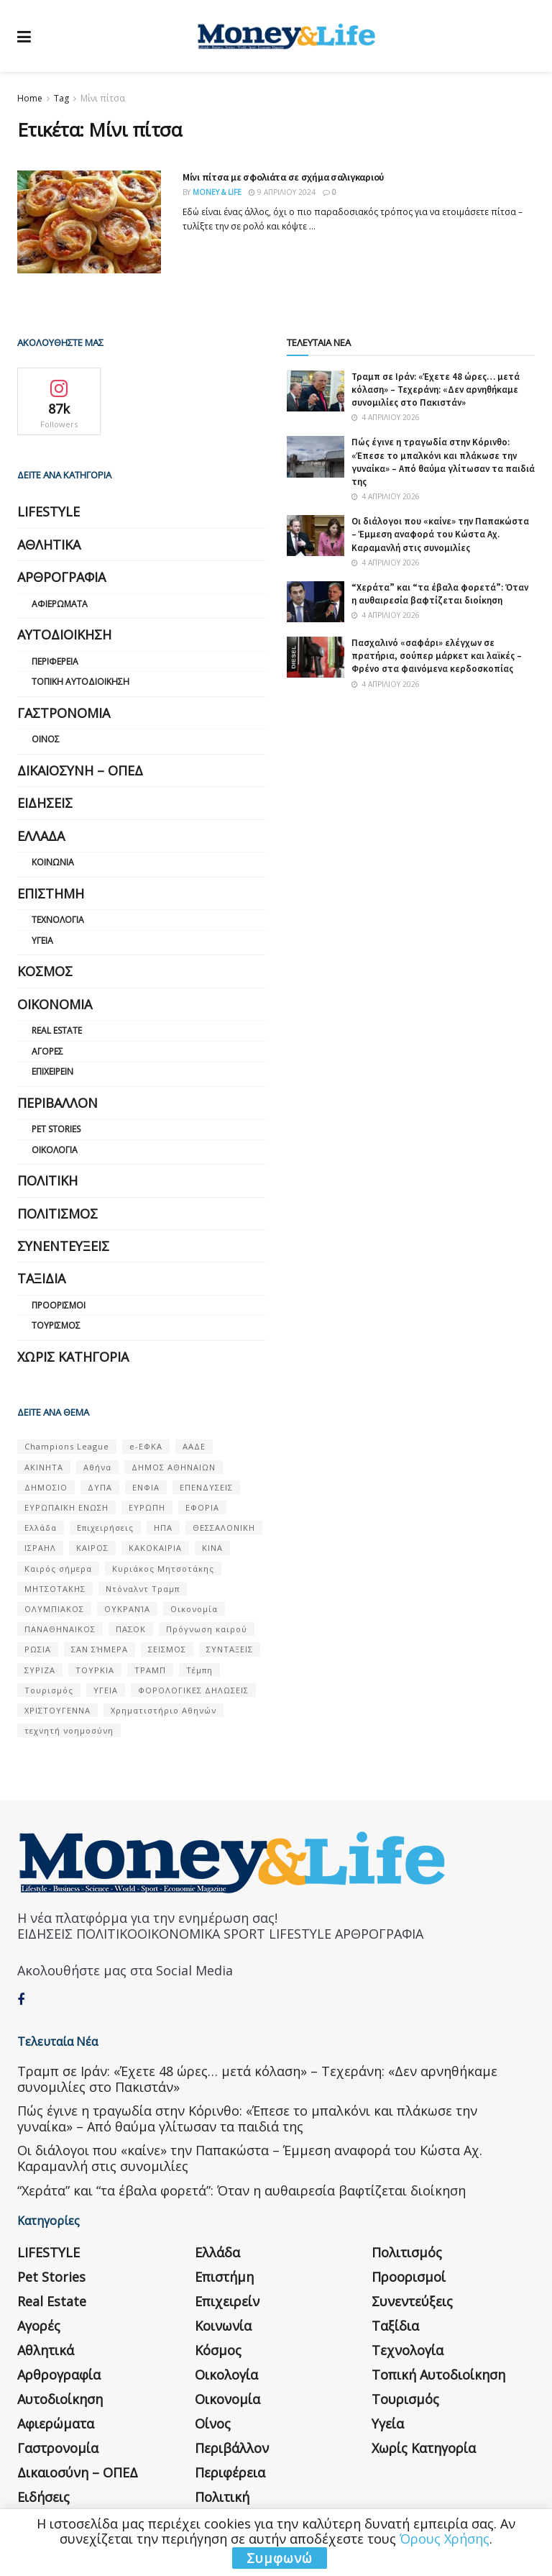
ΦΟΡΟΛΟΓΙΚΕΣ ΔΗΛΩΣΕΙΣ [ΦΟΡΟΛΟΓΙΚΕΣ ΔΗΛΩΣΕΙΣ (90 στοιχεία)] (193, 1690)
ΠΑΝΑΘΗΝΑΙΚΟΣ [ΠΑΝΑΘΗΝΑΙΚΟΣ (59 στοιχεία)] (60, 1629)
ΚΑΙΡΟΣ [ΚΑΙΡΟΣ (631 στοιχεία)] (92, 1547)
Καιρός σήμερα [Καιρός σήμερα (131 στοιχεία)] (58, 1568)
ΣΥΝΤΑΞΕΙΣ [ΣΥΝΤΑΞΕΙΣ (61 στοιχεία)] (229, 1649)
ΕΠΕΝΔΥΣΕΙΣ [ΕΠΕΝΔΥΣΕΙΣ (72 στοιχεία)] (206, 1487)
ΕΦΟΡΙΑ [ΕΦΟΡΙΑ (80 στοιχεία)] (202, 1507)
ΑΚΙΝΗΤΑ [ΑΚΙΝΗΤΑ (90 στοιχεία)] (43, 1467)
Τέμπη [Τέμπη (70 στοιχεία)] (199, 1670)
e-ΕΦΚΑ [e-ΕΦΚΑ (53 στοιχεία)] (145, 1446)
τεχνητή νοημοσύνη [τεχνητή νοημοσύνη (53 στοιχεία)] (69, 1730)
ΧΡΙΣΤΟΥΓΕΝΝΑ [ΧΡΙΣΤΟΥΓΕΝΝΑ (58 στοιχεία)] (57, 1710)
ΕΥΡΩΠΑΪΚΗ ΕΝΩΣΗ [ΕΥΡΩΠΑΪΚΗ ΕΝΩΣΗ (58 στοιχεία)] (66, 1507)
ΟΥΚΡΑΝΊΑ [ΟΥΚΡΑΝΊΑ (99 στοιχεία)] (127, 1608)
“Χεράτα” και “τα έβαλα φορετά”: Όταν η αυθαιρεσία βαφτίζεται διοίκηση (439, 593)
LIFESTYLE (48, 511)
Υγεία (42, 940)
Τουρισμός (56, 1325)
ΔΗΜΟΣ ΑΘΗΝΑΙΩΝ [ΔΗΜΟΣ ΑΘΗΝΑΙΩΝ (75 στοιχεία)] (174, 1467)
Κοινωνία (53, 862)
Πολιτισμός (57, 1213)
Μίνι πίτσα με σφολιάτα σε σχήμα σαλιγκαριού (283, 176)
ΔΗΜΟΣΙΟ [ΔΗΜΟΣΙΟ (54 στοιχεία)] (46, 1487)
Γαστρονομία (63, 713)
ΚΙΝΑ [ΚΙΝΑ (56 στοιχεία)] (212, 1547)
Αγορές (47, 1051)
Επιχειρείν (52, 1071)
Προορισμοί (59, 1305)
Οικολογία (55, 1150)
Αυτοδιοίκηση (64, 634)
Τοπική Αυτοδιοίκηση (80, 681)
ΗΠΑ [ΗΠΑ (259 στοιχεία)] (163, 1527)
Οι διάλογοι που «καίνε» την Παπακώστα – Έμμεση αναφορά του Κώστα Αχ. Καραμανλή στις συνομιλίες (440, 534)
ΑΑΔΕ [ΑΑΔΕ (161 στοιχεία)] (194, 1446)
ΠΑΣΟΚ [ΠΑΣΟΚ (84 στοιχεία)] (131, 1629)
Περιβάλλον (57, 1102)
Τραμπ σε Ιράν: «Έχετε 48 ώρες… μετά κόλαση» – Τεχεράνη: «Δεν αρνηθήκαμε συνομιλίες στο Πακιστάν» (435, 389)
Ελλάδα (41, 836)
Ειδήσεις (45, 802)
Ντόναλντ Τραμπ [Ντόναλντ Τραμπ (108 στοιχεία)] (143, 1588)
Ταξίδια (41, 1278)
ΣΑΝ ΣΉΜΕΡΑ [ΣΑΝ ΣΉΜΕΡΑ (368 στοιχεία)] (99, 1649)
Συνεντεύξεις (63, 1246)
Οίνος (46, 739)
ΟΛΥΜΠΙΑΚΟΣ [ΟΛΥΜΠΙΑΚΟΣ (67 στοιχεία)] (54, 1608)
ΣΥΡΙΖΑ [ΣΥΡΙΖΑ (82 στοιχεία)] (39, 1670)
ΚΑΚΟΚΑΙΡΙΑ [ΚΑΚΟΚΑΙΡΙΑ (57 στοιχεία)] (155, 1547)
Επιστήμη (50, 893)
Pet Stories (56, 1129)
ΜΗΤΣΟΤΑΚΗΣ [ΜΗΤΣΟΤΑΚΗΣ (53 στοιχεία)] (55, 1588)
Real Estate (57, 1030)
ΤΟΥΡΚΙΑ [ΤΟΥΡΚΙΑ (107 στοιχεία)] (94, 1670)
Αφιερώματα (60, 604)
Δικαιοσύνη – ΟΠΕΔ (80, 770)
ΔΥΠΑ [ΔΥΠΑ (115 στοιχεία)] (100, 1487)
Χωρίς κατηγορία (73, 1356)
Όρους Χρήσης (444, 2538)
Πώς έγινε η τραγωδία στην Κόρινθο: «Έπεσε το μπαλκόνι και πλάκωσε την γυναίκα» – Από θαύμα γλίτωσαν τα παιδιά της (443, 462)
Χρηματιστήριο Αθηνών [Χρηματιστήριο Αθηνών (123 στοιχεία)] (163, 1710)
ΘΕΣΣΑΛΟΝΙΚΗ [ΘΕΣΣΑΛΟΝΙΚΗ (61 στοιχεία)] (224, 1527)
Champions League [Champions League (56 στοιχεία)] (66, 1446)
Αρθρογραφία (61, 577)
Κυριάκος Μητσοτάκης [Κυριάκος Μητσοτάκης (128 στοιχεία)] (163, 1568)
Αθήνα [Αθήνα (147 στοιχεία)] (97, 1467)
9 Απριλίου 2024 (282, 192)
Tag (61, 98)
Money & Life (217, 192)
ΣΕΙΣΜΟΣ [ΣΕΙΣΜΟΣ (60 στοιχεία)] (167, 1649)
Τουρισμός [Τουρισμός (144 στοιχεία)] (48, 1690)
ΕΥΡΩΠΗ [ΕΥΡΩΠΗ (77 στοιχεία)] (147, 1507)
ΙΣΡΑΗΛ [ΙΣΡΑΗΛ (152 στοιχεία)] (40, 1547)
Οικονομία (54, 1004)
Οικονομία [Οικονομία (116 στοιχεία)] (194, 1608)
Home (29, 98)
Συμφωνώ (280, 2558)
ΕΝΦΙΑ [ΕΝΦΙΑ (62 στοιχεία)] (146, 1487)
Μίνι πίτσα (102, 98)
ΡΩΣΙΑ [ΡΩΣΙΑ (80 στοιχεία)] (37, 1649)
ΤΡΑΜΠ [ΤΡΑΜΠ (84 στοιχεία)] (150, 1670)
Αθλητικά (48, 544)
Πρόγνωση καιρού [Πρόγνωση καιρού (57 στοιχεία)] (206, 1629)
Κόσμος (45, 971)
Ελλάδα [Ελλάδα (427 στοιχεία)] (40, 1527)
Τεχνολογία (58, 920)
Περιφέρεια (55, 661)
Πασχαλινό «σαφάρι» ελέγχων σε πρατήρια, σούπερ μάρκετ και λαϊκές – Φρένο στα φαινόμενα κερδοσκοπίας (436, 656)
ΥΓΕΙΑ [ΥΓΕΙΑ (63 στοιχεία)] (105, 1690)
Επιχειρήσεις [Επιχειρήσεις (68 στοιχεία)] (105, 1527)
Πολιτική (47, 1180)
